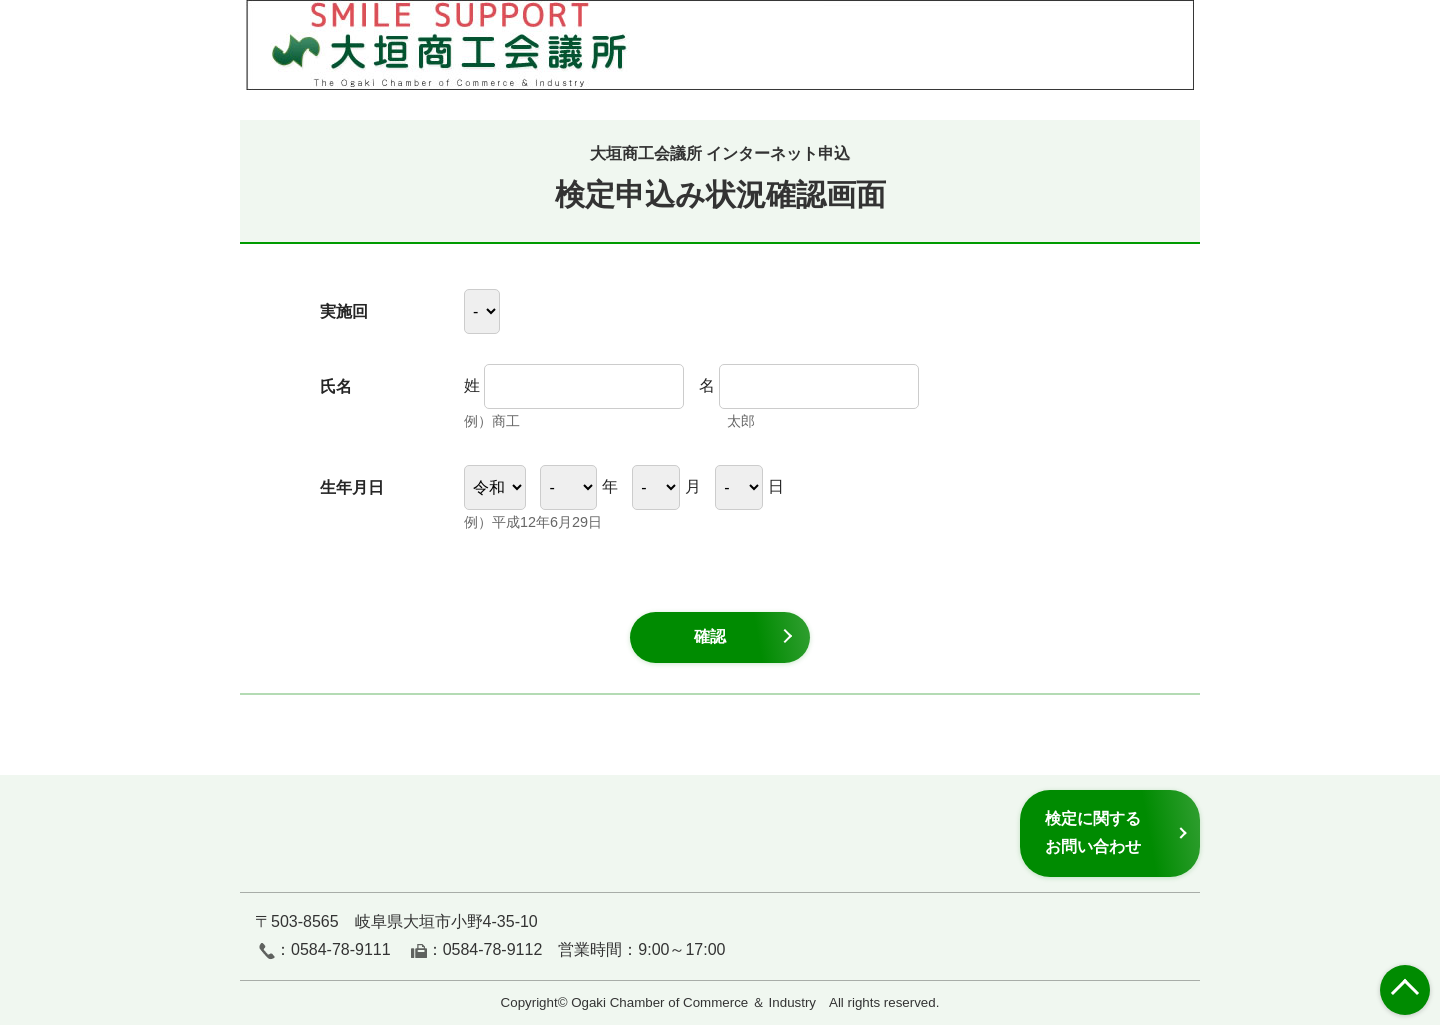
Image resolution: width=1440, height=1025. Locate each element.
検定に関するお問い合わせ (1093, 832)
